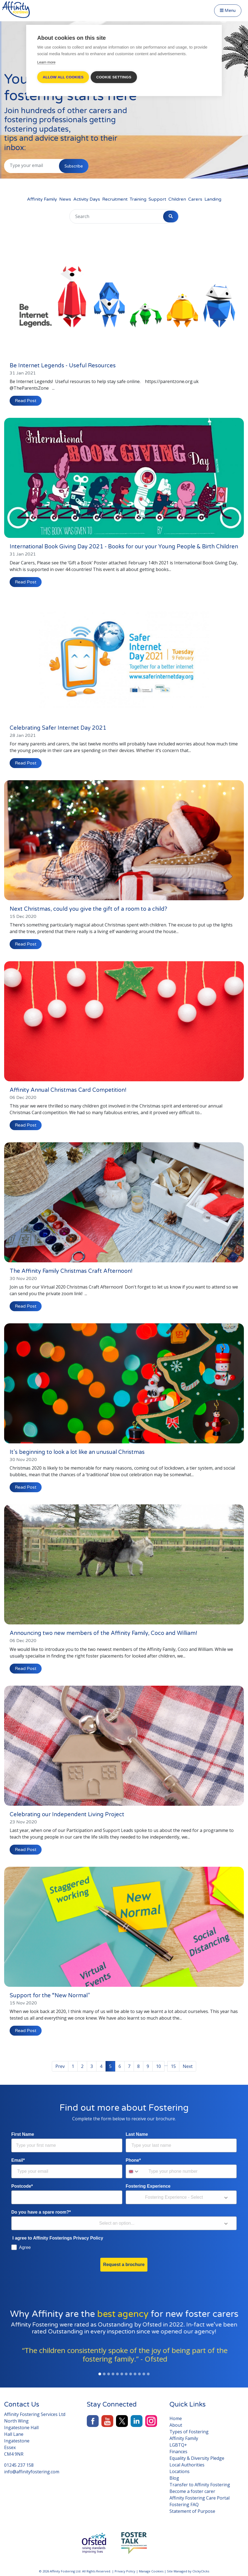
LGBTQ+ (178, 2443)
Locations (179, 2469)
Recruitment (115, 199)
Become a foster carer (192, 2489)
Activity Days (86, 199)
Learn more (46, 62)
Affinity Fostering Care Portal (199, 2496)
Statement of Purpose (192, 2509)
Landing (212, 199)
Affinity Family (42, 199)
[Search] (99, 216)
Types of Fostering (189, 2430)
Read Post (25, 399)
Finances (178, 2450)
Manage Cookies (151, 2569)
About (175, 2423)
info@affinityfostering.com (31, 2470)
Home (175, 2416)
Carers (195, 199)
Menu (228, 10)
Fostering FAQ (184, 2503)
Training (138, 199)
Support (157, 199)
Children (177, 199)
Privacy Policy (125, 2569)
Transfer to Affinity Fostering (199, 2483)
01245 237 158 (19, 2463)
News (65, 199)
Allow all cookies (63, 77)
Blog (174, 2476)
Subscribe (73, 166)
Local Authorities (186, 2463)
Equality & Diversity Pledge (196, 2456)
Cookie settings (115, 77)
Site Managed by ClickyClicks (188, 2569)
